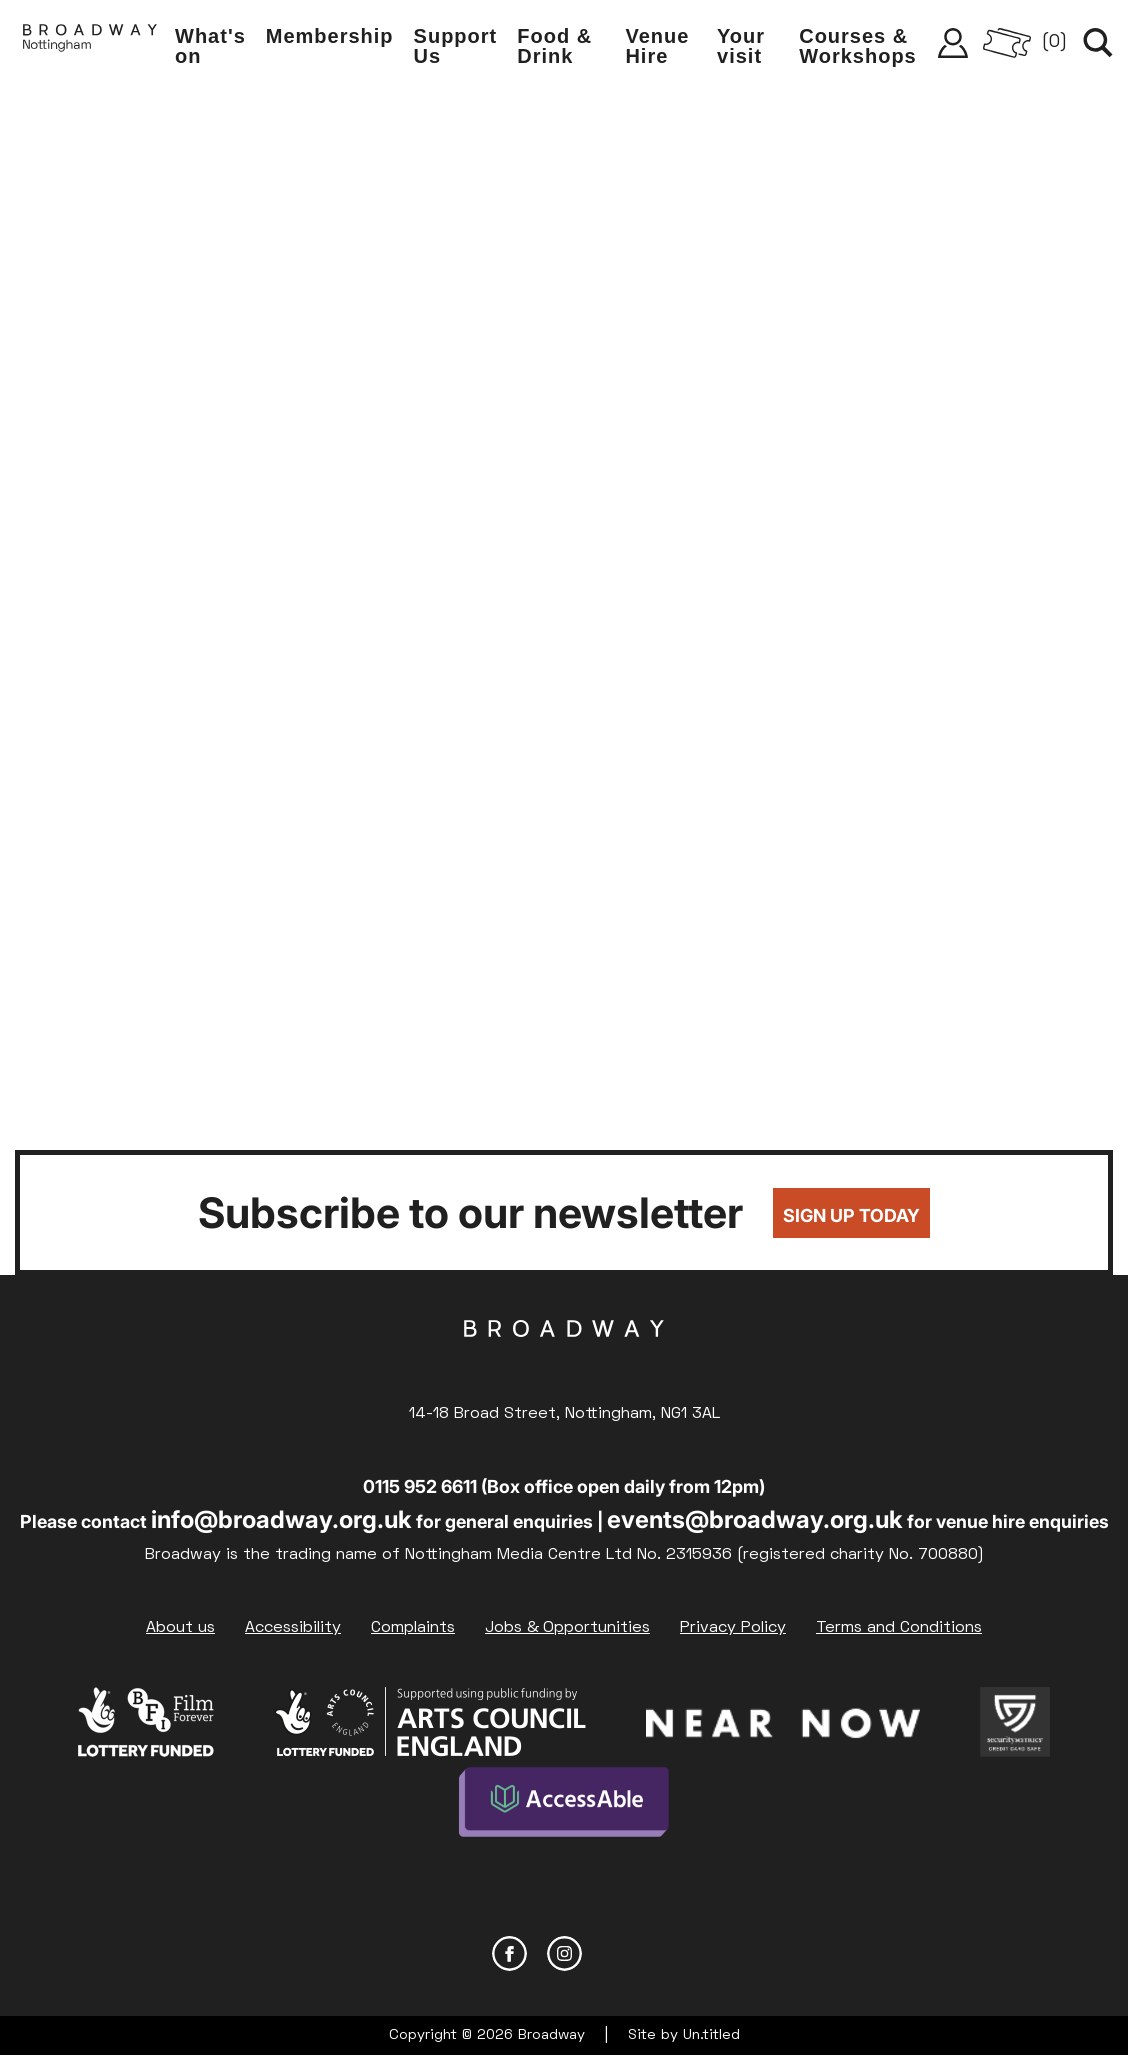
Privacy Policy (733, 1628)
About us (180, 1628)
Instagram (564, 1953)
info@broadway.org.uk (281, 1519)
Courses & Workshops (858, 46)
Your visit (741, 46)
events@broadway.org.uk (755, 1519)
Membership (330, 36)
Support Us (456, 46)
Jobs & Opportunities (567, 1628)
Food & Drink (554, 46)
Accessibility (293, 1628)
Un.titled (711, 2035)
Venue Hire (657, 46)
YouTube (619, 1953)
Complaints (413, 1628)
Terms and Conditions (899, 1628)
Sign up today (851, 1215)
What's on (210, 46)
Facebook (509, 1953)
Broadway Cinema (564, 1360)
